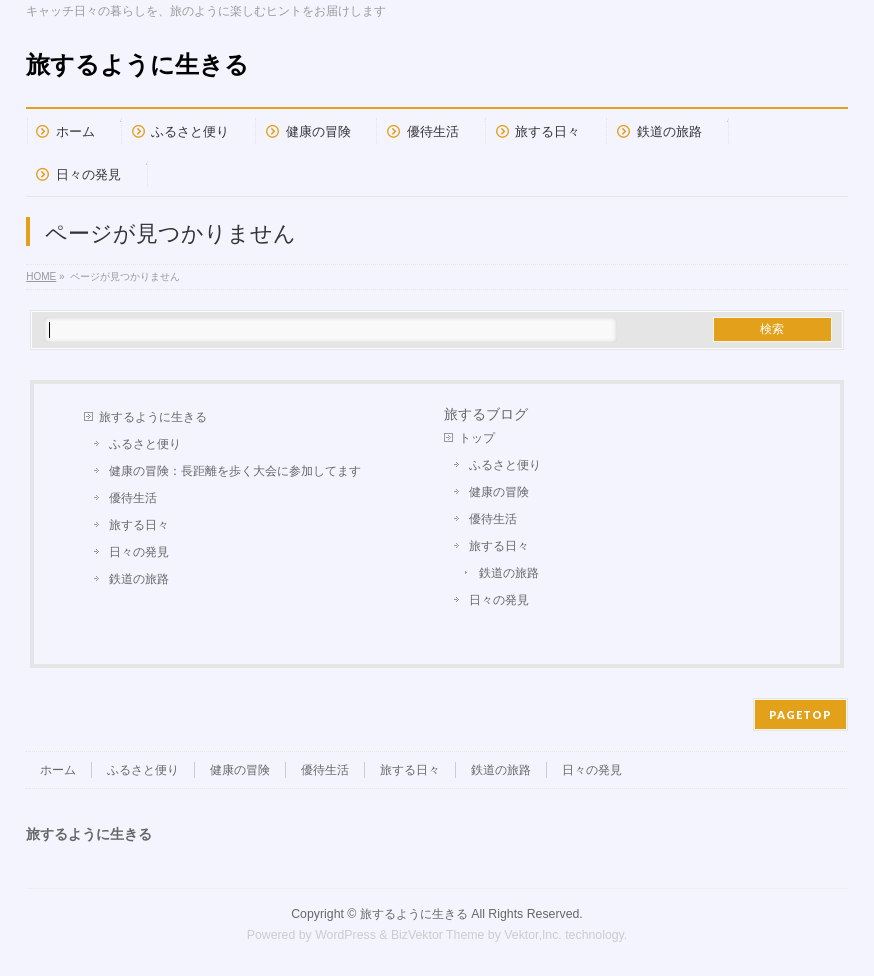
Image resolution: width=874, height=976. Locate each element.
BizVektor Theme (438, 935)
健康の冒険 (499, 492)
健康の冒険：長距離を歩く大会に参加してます (235, 471)
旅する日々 (139, 525)
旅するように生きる (137, 64)
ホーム (58, 770)
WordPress (345, 935)
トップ (477, 438)
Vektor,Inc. (533, 935)
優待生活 (133, 498)
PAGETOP (800, 714)
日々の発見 (139, 552)
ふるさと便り (145, 444)
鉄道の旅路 (139, 579)
